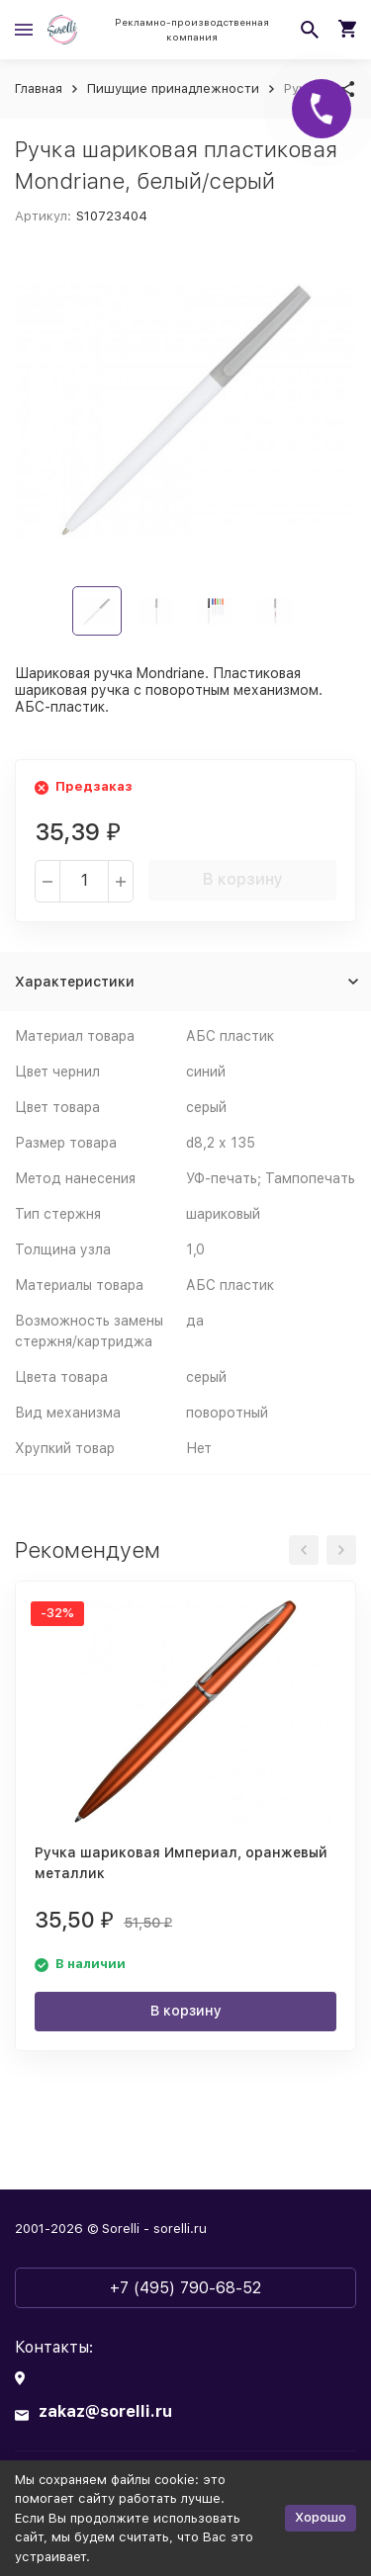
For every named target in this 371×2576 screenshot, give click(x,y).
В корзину (243, 879)
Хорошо (320, 2517)
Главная (38, 88)
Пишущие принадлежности (173, 88)
